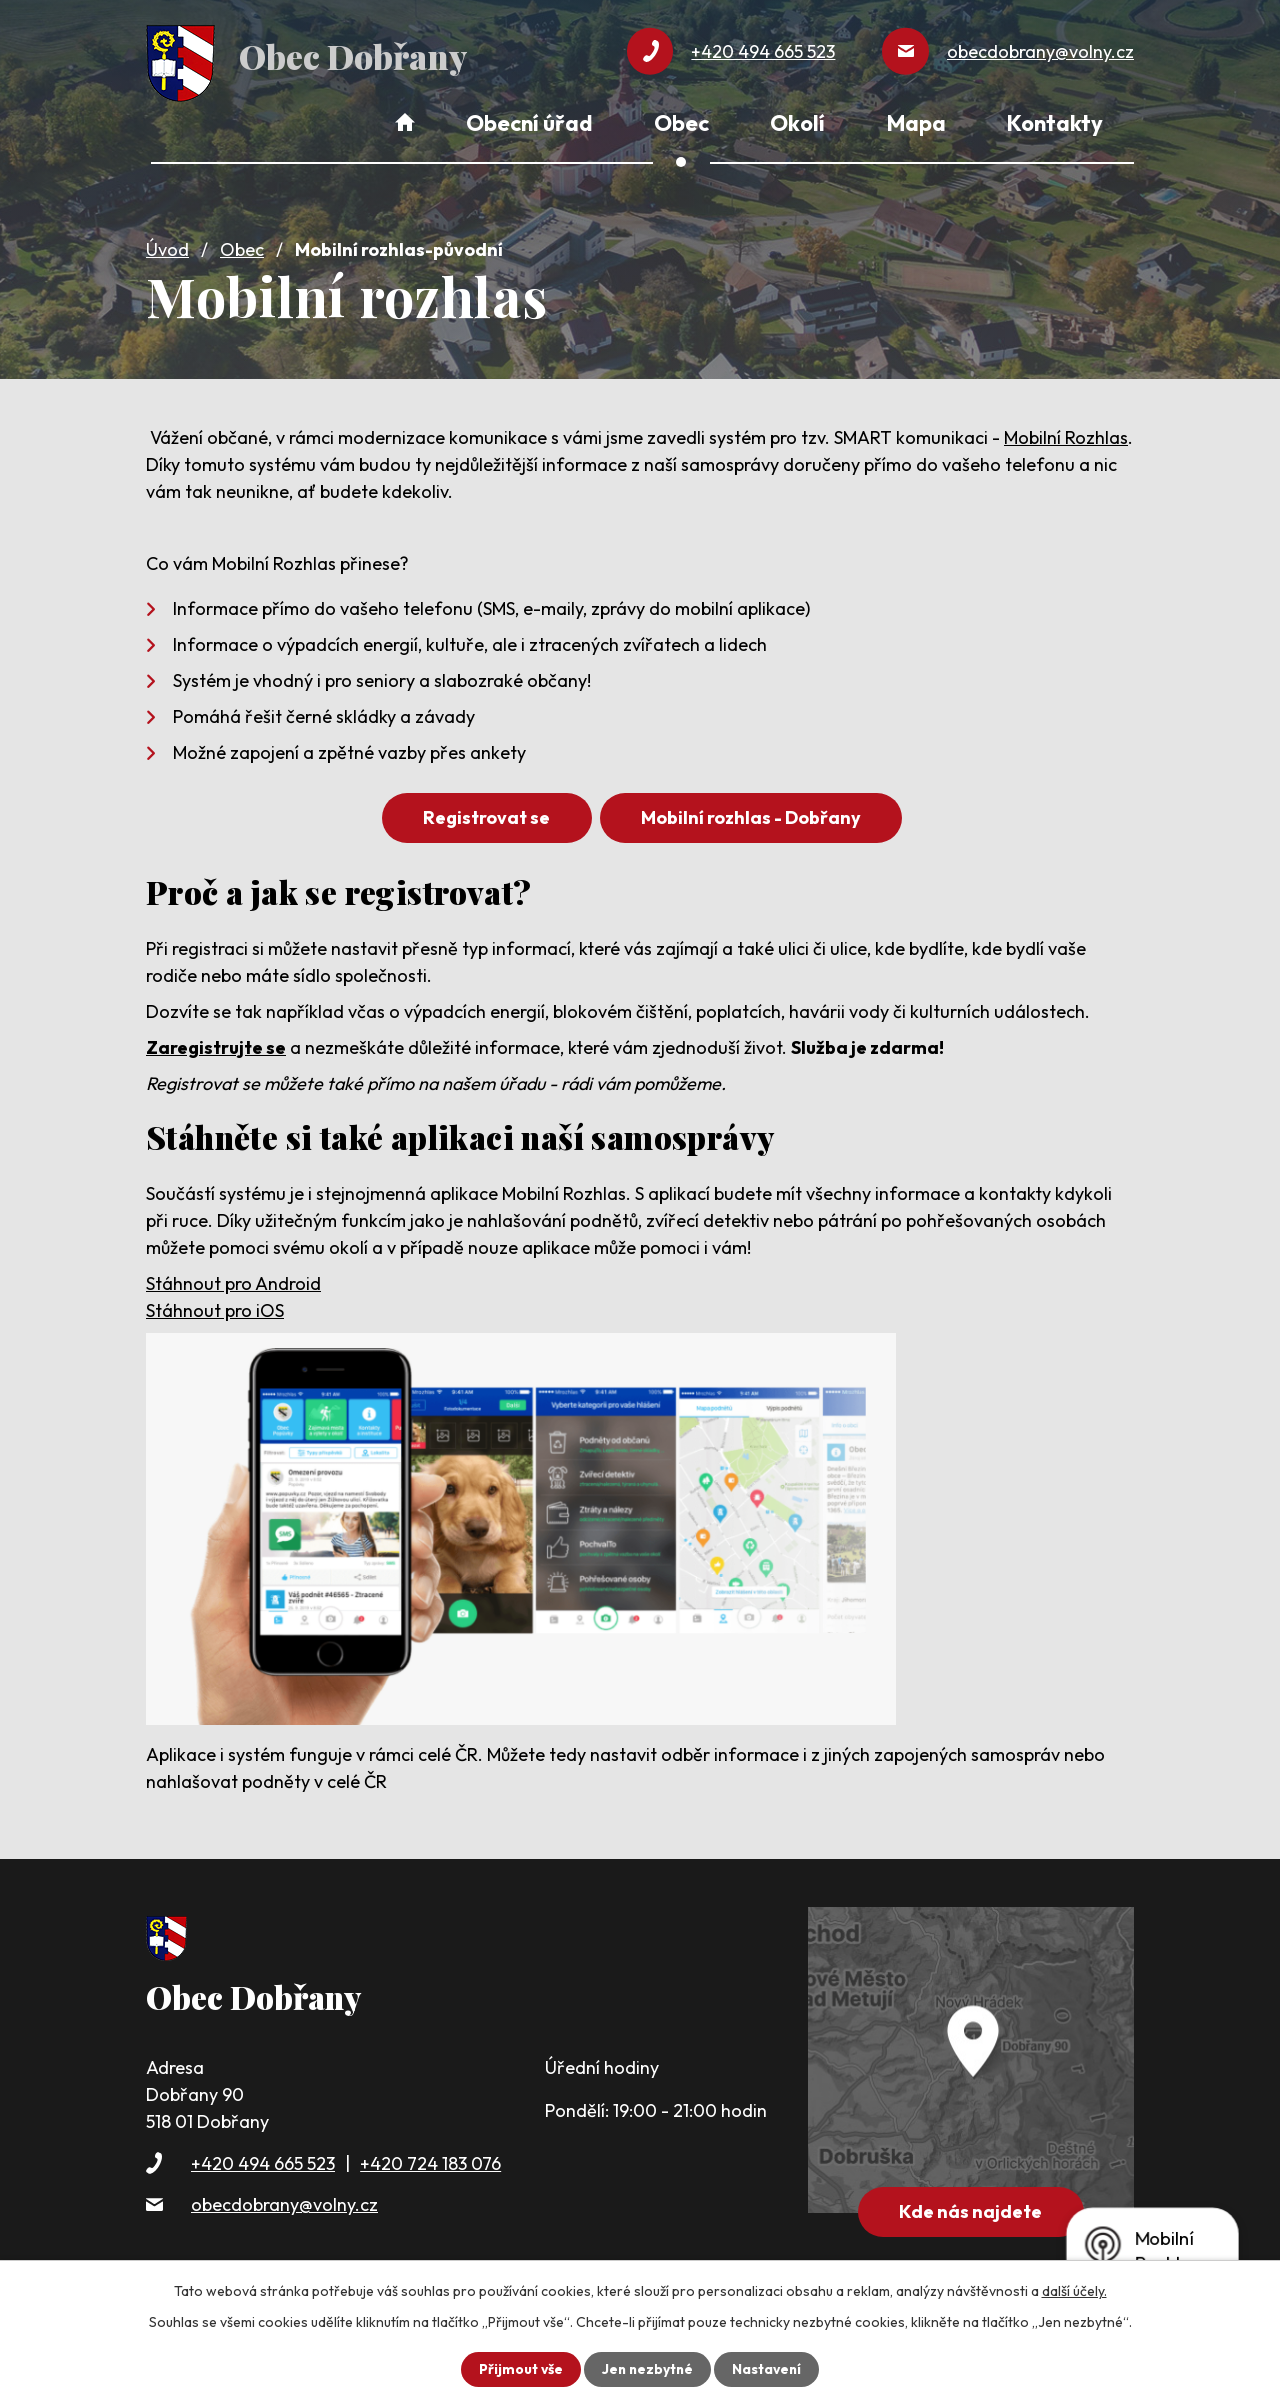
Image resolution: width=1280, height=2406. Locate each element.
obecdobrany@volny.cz (284, 2201)
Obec (242, 246)
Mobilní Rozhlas (1066, 434)
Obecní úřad (529, 123)
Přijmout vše (518, 2369)
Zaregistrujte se (216, 1044)
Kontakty (1055, 123)
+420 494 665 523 (263, 2160)
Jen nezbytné (647, 2369)
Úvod (167, 246)
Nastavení (768, 2369)
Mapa (916, 123)
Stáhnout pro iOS (215, 1307)
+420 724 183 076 (430, 2160)
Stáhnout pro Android (233, 1280)
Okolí (797, 123)
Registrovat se (484, 814)
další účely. (1074, 2291)
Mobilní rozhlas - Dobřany (753, 814)
